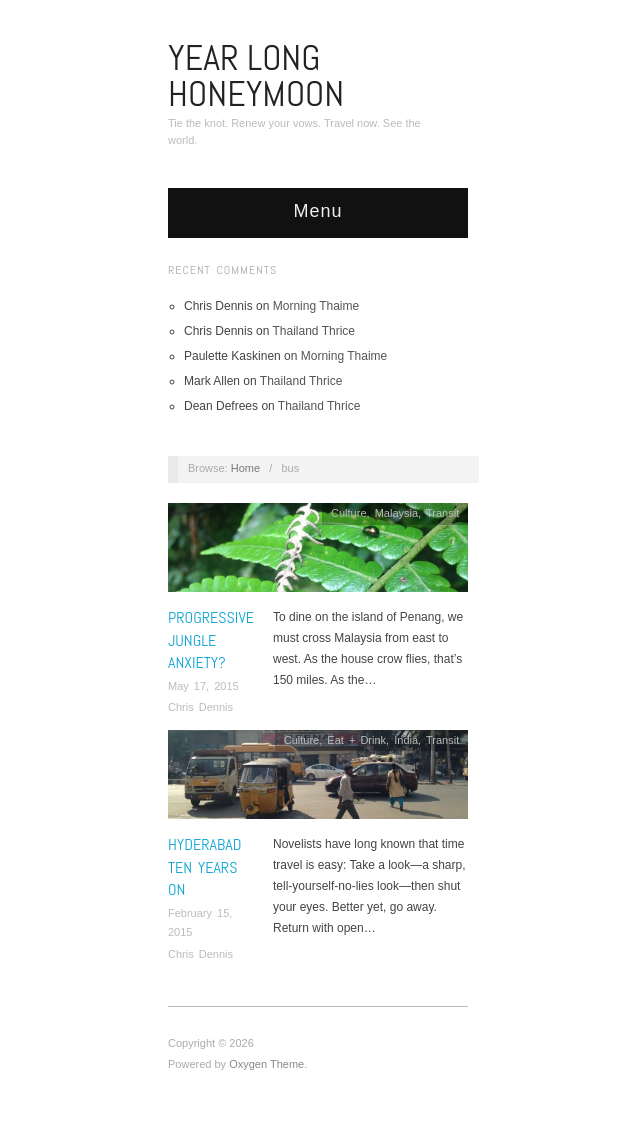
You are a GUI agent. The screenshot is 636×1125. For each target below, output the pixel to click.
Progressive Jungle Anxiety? (211, 640)
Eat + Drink (356, 740)
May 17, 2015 (203, 686)
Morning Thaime (316, 306)
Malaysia (396, 513)
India (406, 740)
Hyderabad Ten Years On (204, 867)
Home (245, 468)
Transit (442, 513)
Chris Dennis (200, 707)
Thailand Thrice (314, 331)
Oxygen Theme (266, 1064)
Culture (348, 513)
